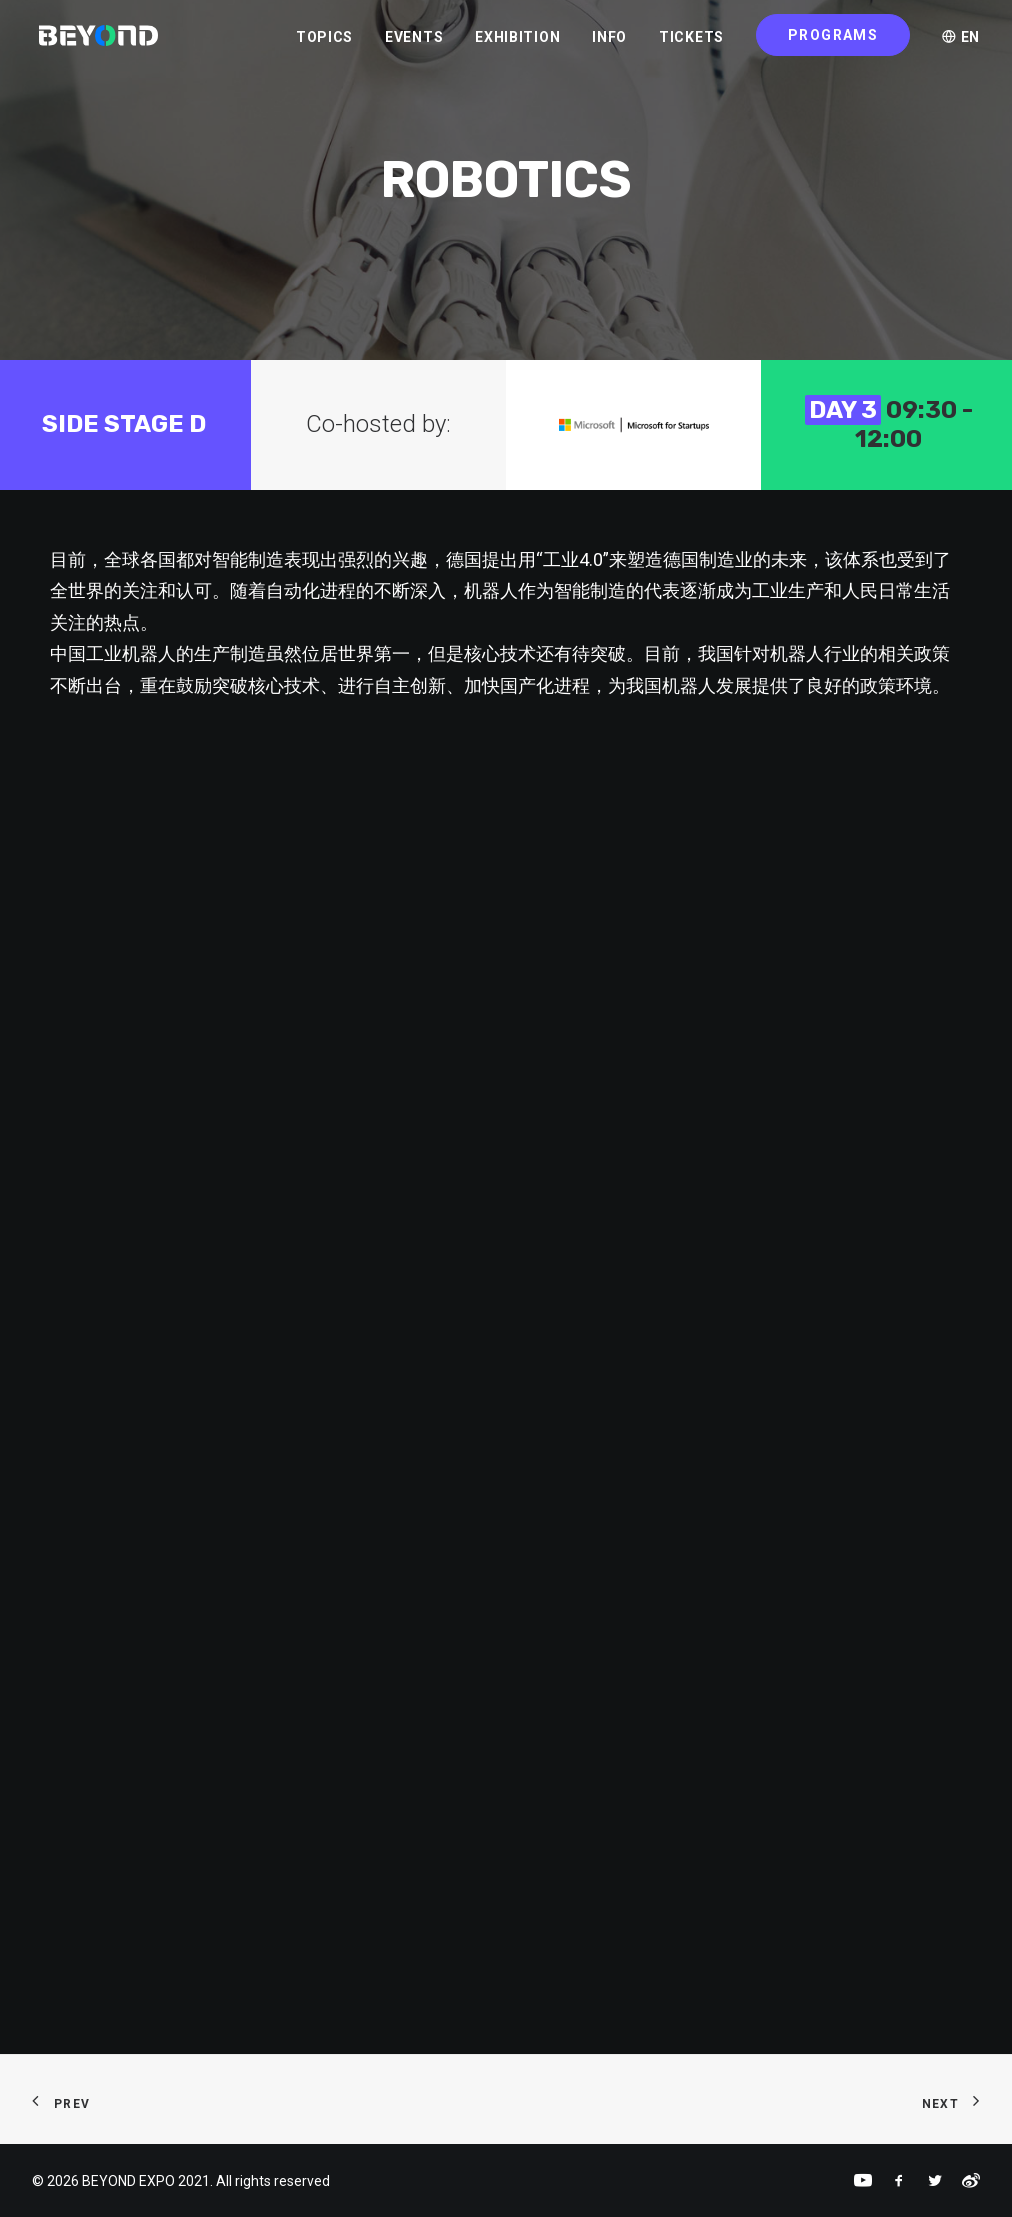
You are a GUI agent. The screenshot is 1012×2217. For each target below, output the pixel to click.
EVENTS (414, 41)
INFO (609, 41)
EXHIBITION (517, 41)
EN (961, 41)
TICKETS (691, 41)
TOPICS (324, 41)
